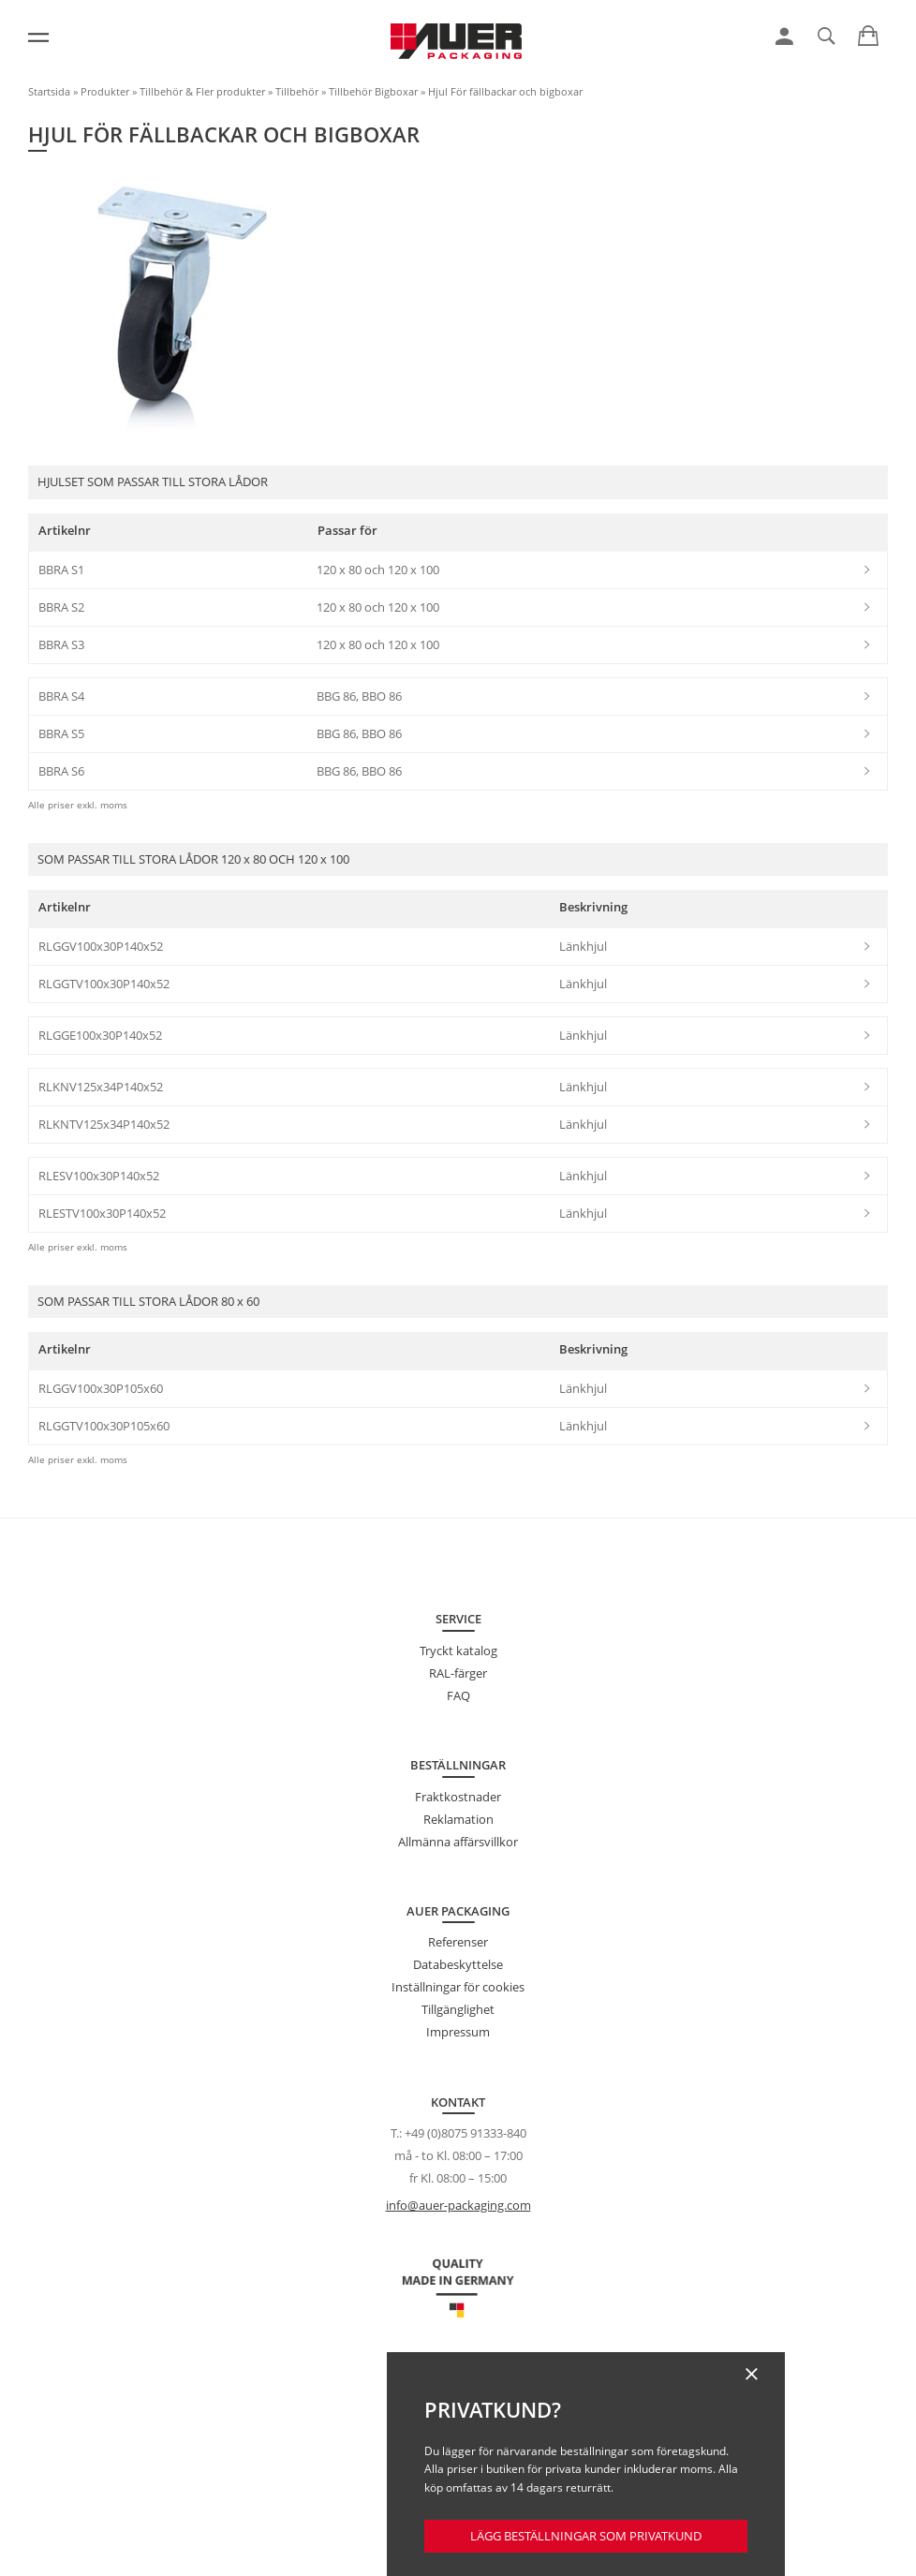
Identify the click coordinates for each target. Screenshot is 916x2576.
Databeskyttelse (458, 1964)
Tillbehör (296, 91)
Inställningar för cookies (458, 1986)
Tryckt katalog (458, 1650)
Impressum (458, 2031)
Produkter (105, 91)
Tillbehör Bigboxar (373, 91)
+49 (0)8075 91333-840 (465, 2132)
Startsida (49, 91)
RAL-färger (458, 1673)
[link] (784, 36)
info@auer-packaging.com (458, 2205)
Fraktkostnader (458, 1796)
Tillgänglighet (458, 2009)
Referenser (458, 1941)
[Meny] (38, 37)
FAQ (458, 1695)
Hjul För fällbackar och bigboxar (505, 91)
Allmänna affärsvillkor (458, 1841)
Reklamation (458, 1819)
